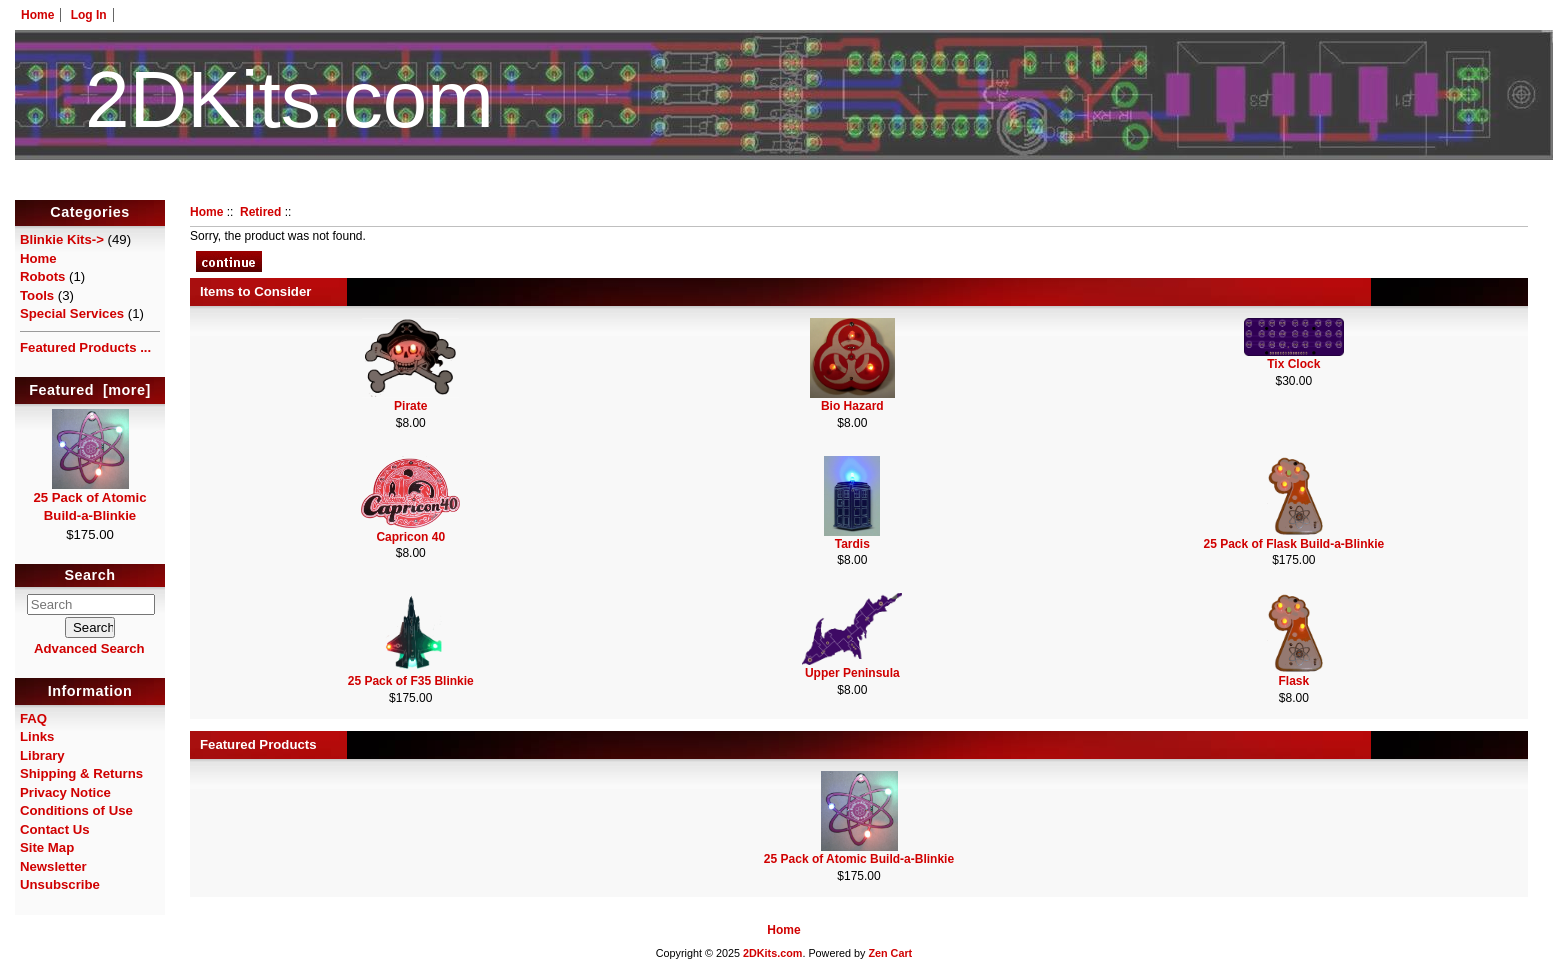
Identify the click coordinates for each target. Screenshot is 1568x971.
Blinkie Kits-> (62, 239)
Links (37, 736)
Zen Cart (890, 953)
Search (90, 576)
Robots (42, 276)
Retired (260, 212)
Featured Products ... (85, 347)
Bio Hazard (852, 406)
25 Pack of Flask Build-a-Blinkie (1293, 544)
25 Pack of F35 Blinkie (411, 681)
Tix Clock (1293, 364)
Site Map (47, 847)
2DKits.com (772, 953)
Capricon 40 (410, 537)
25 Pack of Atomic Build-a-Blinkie (89, 500)
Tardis (852, 544)
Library (42, 755)
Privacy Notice (65, 792)
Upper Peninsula (852, 673)
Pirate (410, 406)
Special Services (72, 313)
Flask (1293, 681)
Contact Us (55, 829)
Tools (37, 295)
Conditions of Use (76, 810)
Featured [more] (90, 390)
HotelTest (784, 188)
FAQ (33, 718)
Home (37, 15)
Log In (89, 15)
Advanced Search (89, 648)
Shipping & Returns (81, 773)
